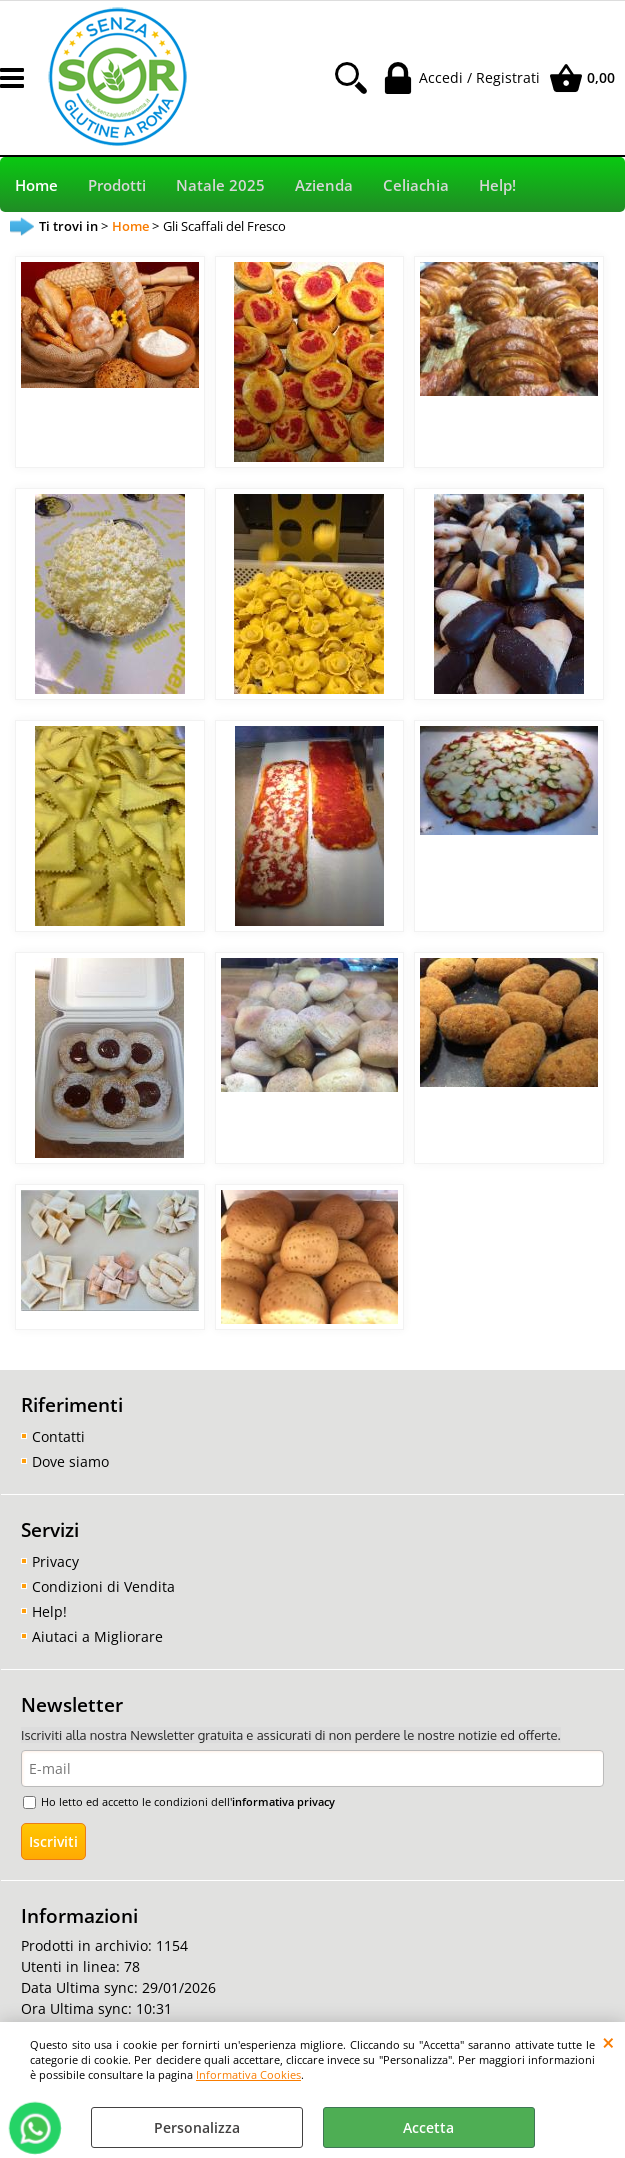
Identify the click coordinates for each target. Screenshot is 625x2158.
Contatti (58, 1436)
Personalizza (197, 2127)
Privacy (55, 1561)
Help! (497, 185)
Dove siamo (70, 1461)
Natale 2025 (220, 185)
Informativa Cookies (248, 2074)
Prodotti (117, 185)
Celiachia (416, 185)
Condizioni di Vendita (103, 1586)
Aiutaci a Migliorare (97, 1636)
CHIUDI (608, 2042)
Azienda (324, 185)
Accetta (428, 2127)
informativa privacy (283, 1801)
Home (36, 185)
